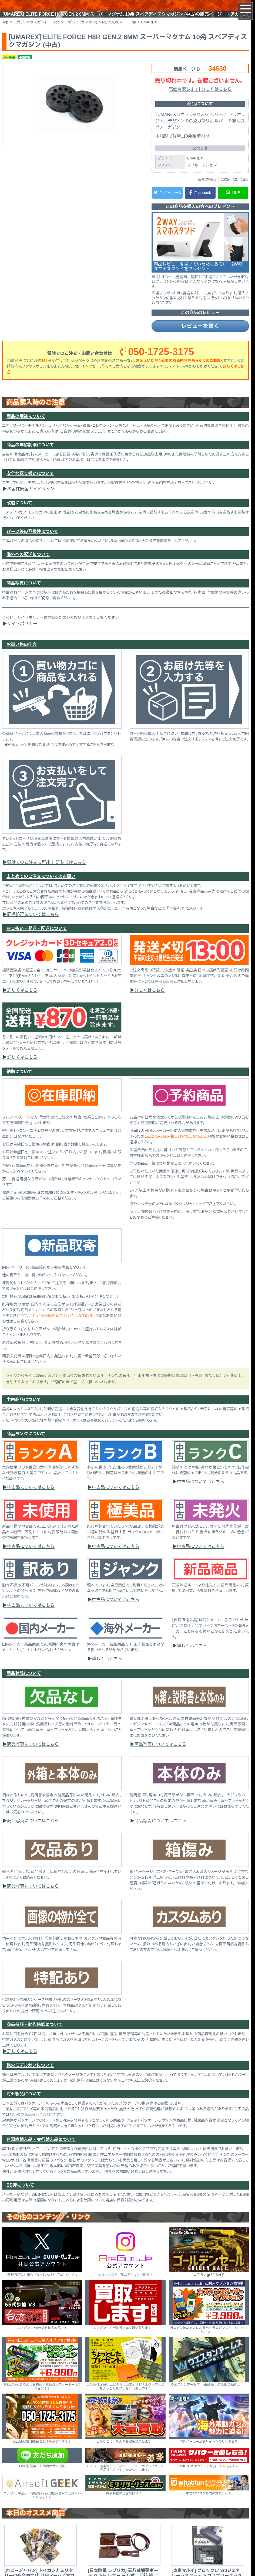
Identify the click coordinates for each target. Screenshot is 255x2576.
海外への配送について (28, 565)
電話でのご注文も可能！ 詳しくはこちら (46, 873)
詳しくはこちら (22, 1001)
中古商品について (23, 1410)
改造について (19, 514)
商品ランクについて (25, 1445)
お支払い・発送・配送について (36, 939)
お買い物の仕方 (21, 655)
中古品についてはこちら (31, 1498)
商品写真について (23, 594)
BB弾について (20, 2196)
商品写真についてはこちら (33, 1755)
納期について (19, 1082)
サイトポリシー (22, 635)
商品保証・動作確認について (34, 2035)
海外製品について (23, 2105)
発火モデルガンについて (30, 2076)
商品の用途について (25, 427)
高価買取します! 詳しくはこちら (200, 100)
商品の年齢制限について (30, 456)
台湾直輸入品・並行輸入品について (41, 2150)
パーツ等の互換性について (32, 542)
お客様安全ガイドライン (31, 500)
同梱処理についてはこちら (33, 925)
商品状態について (23, 1684)
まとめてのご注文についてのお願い (41, 887)
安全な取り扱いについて (30, 484)
